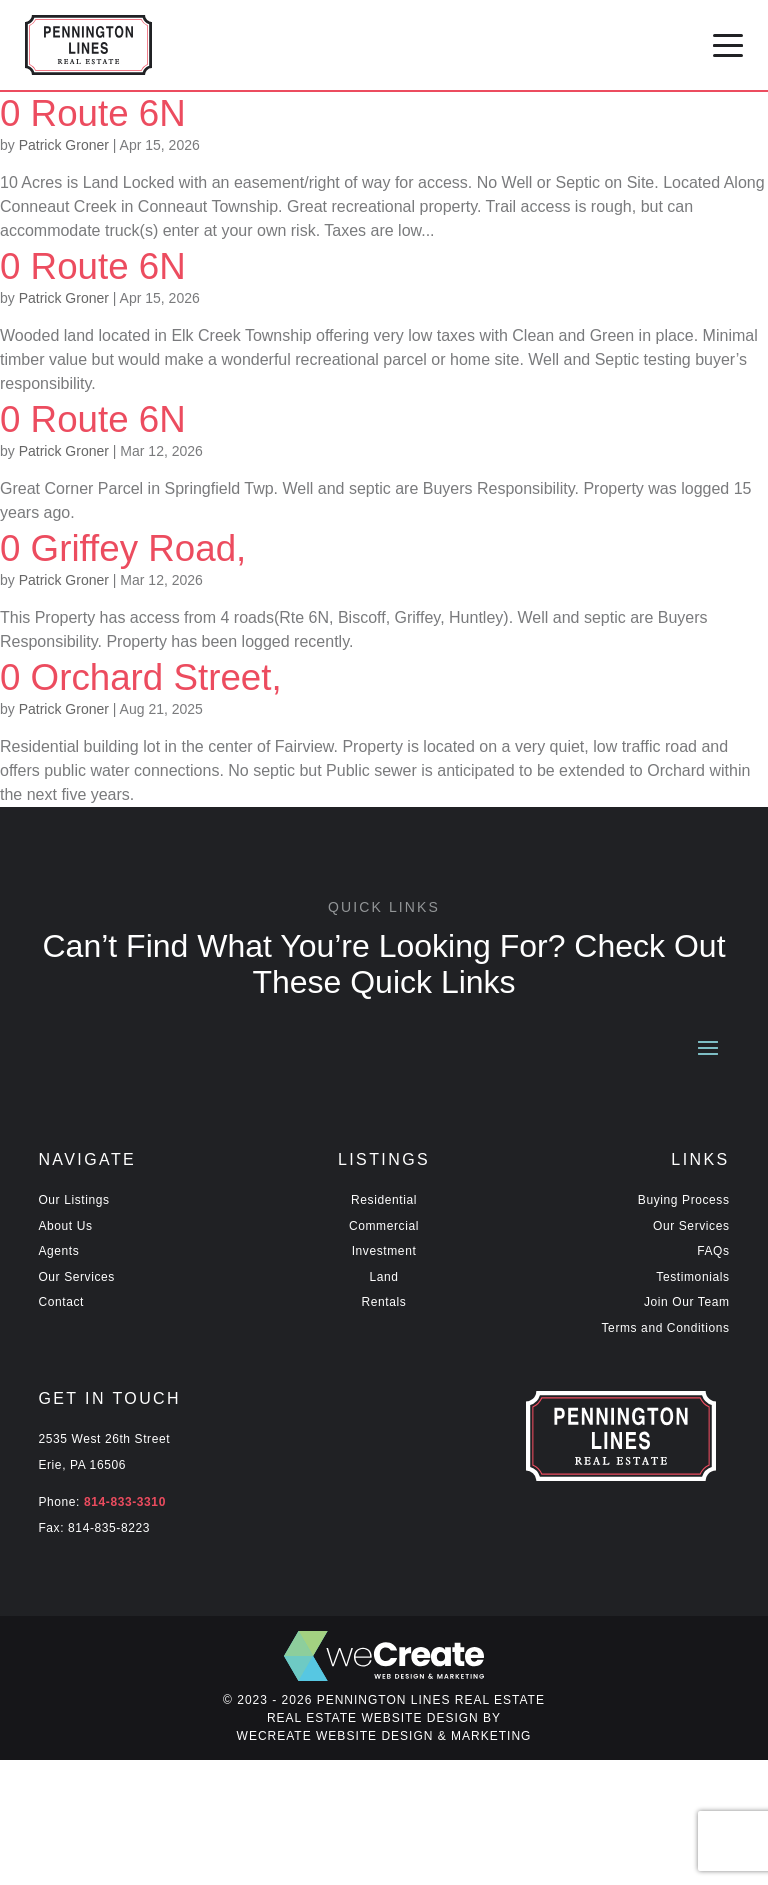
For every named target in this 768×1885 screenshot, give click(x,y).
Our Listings (76, 1200)
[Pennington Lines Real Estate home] (88, 45)
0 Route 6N (106, 112)
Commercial (383, 1226)
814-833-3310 (126, 1502)
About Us (66, 1226)
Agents (59, 1251)
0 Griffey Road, (141, 547)
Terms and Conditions (662, 1328)
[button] (728, 45)
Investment (383, 1251)
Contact (62, 1302)
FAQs (713, 1251)
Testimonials (689, 1277)
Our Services (76, 1277)
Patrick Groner (69, 145)
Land (383, 1277)
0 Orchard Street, (165, 676)
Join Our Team (686, 1302)
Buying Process (682, 1200)
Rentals (383, 1302)
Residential (384, 1200)
